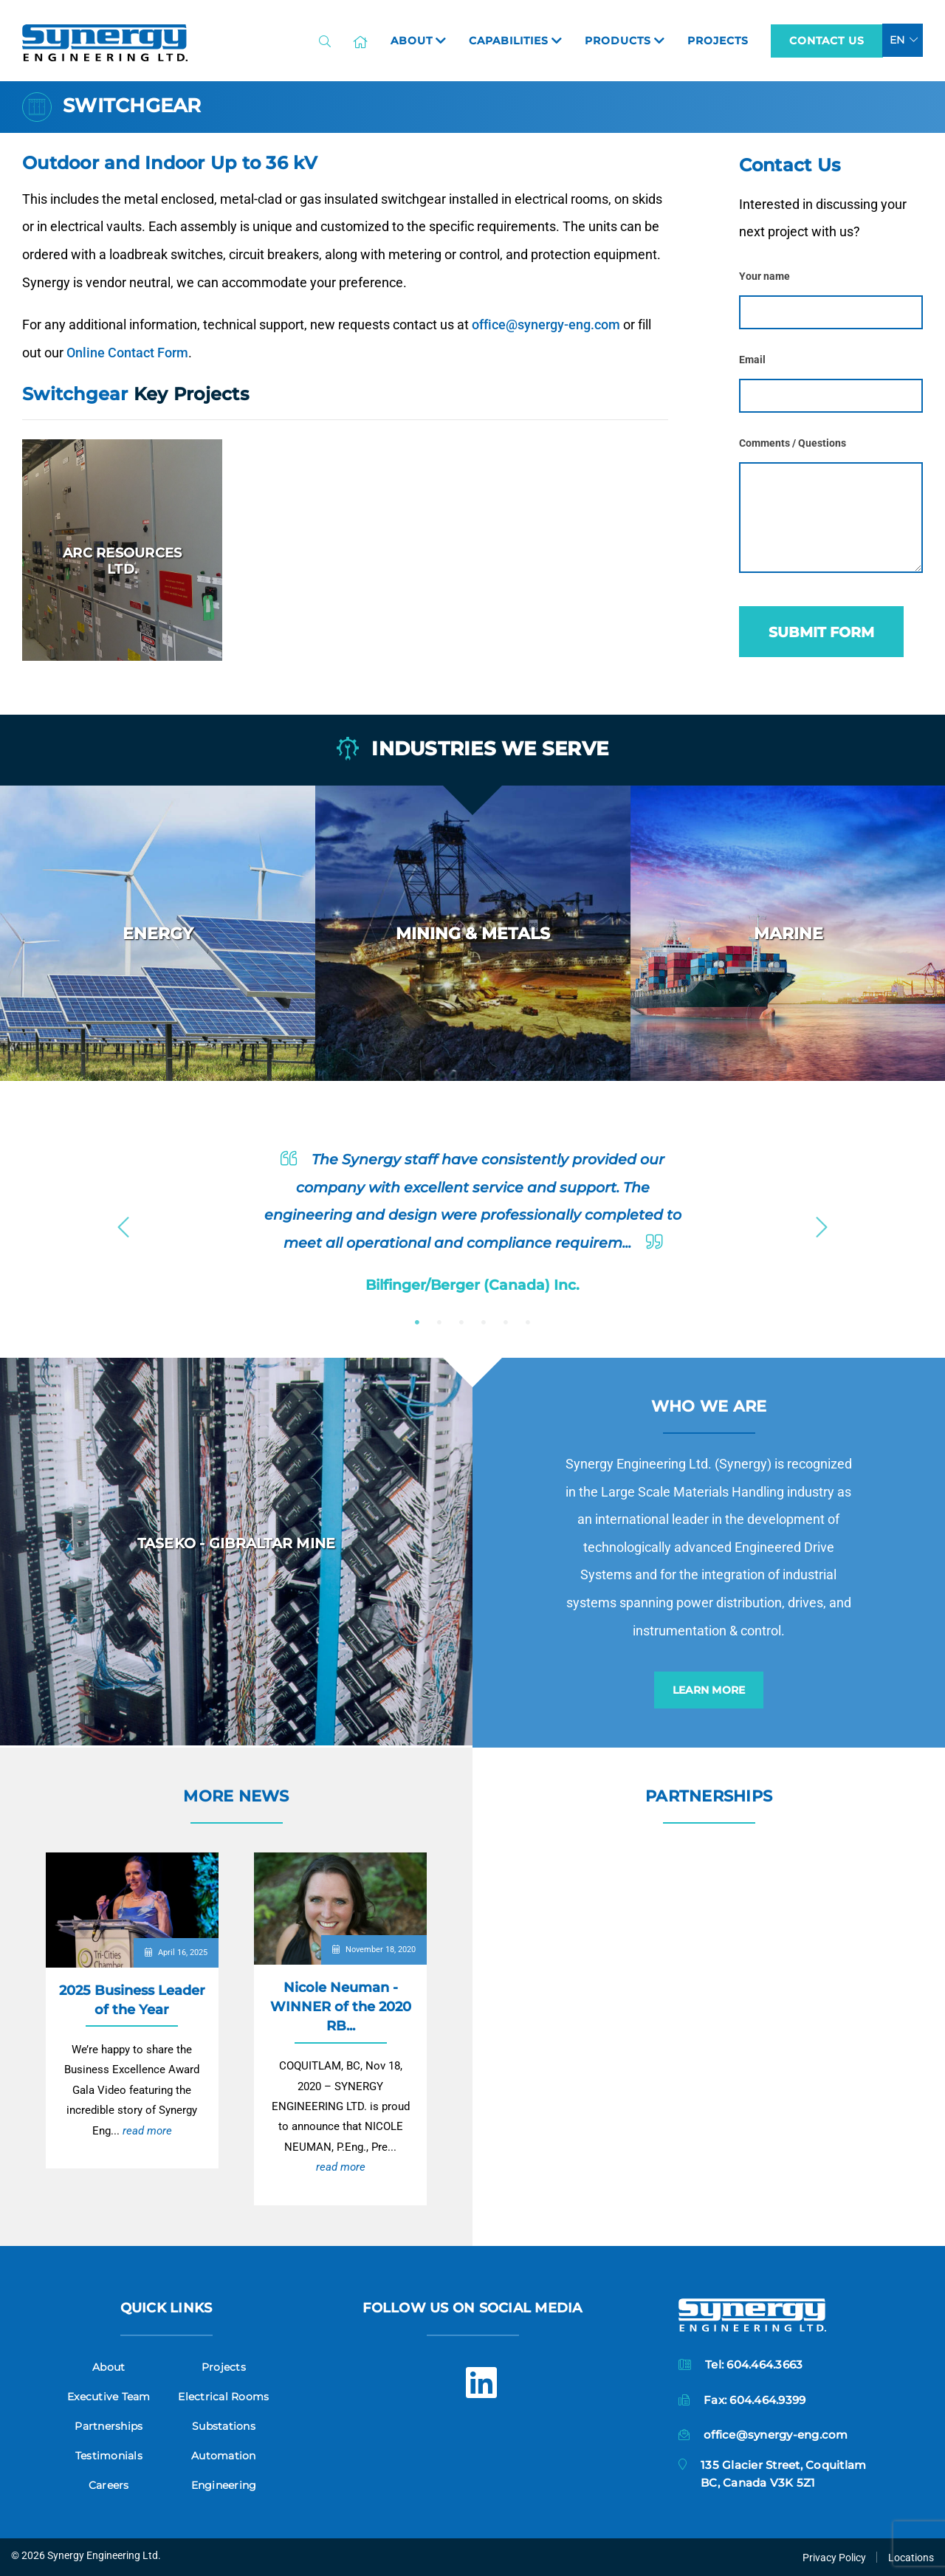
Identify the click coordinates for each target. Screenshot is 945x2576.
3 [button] (461, 1322)
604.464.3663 (764, 2364)
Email (752, 360)
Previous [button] (123, 1222)
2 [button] (439, 1322)
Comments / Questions (792, 443)
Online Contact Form (127, 352)
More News (236, 1796)
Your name (764, 276)
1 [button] (417, 1322)
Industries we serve (472, 749)
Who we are (709, 1406)
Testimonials (108, 2456)
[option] (157, 933)
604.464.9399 (767, 2400)
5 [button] (505, 1322)
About (108, 2367)
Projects (224, 2367)
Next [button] (821, 1222)
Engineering (224, 2485)
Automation (223, 2456)
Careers (109, 2485)
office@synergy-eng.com (546, 324)
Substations (223, 2426)
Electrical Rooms (223, 2396)
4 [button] (483, 1322)
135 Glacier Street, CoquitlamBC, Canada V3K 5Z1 (783, 2474)
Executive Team (109, 2396)
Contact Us (827, 40)
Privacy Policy (834, 2557)
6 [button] (527, 1322)
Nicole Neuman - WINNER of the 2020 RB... (340, 2006)
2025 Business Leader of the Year (132, 1999)
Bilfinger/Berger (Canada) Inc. (472, 1285)
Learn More (709, 1690)
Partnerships (708, 1796)
